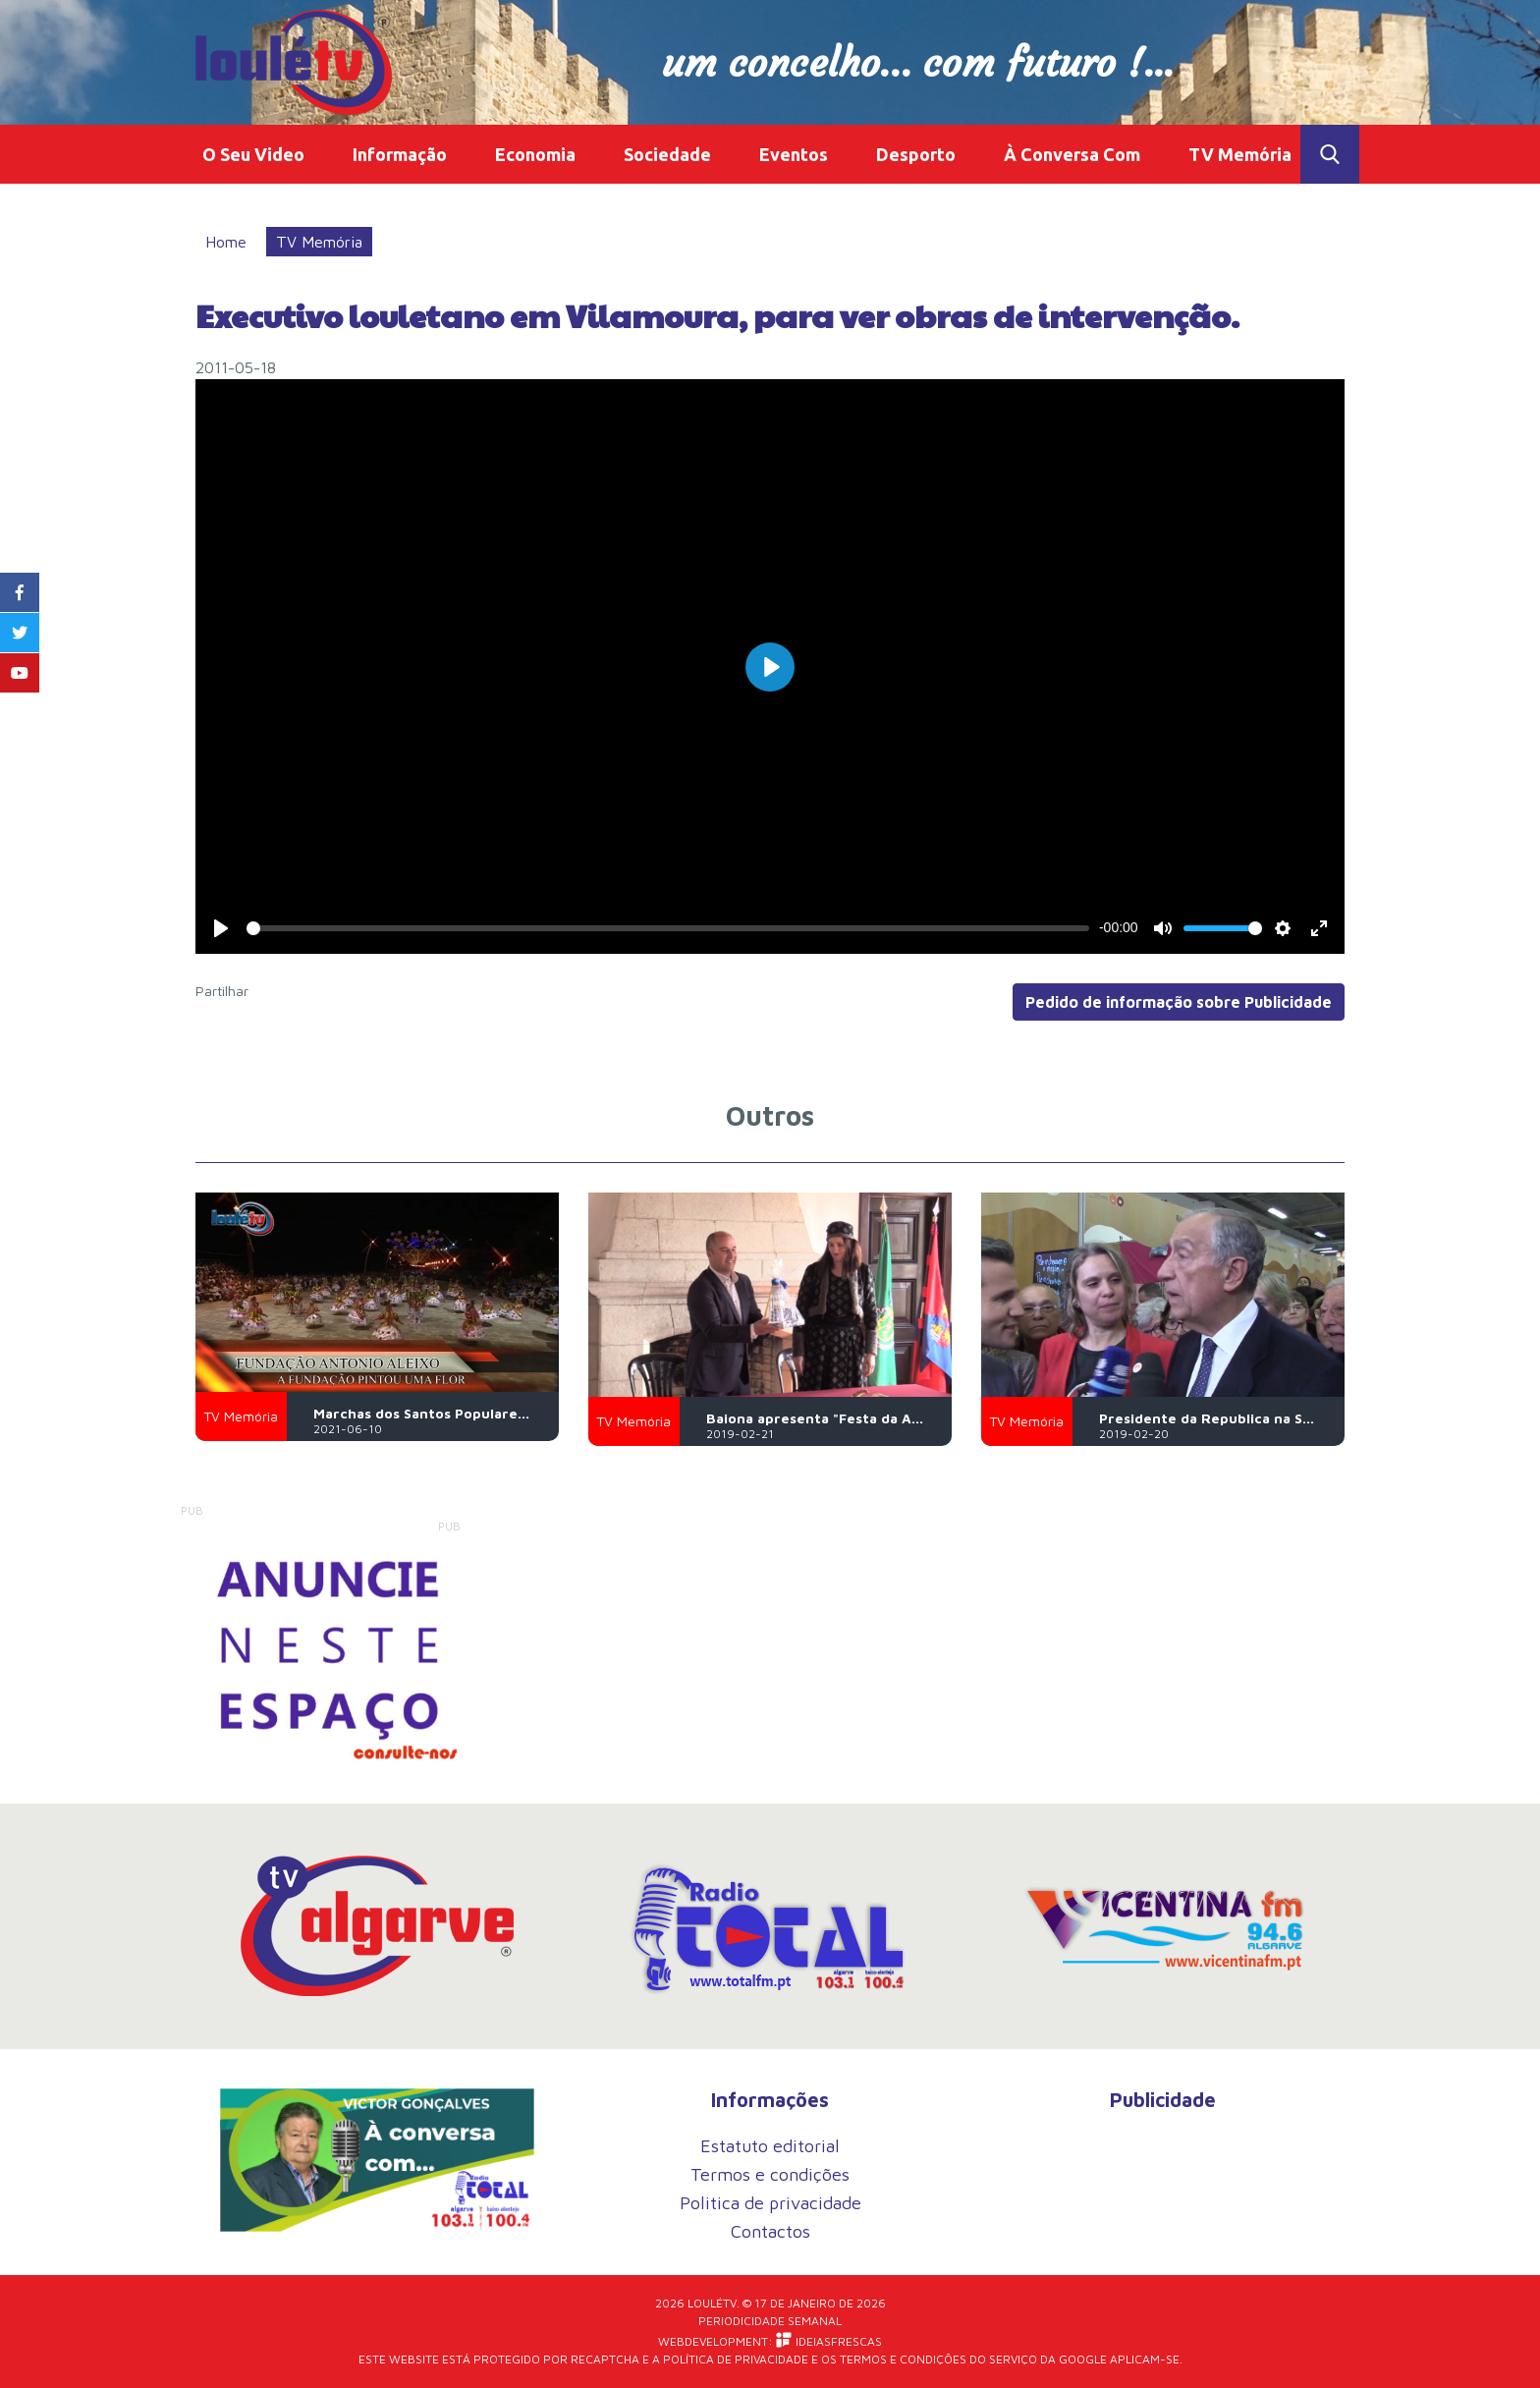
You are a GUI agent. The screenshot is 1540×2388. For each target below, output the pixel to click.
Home (226, 241)
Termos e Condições (903, 2359)
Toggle (1329, 154)
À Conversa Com (1072, 154)
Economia (535, 154)
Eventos (793, 154)
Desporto (916, 154)
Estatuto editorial (770, 2146)
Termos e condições (770, 2174)
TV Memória (1240, 154)
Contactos (770, 2231)
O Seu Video (253, 154)
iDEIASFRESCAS (829, 2340)
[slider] (667, 928)
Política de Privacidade (735, 2359)
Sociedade (667, 154)
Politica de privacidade (770, 2203)
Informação (400, 154)
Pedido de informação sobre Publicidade (1178, 1002)
